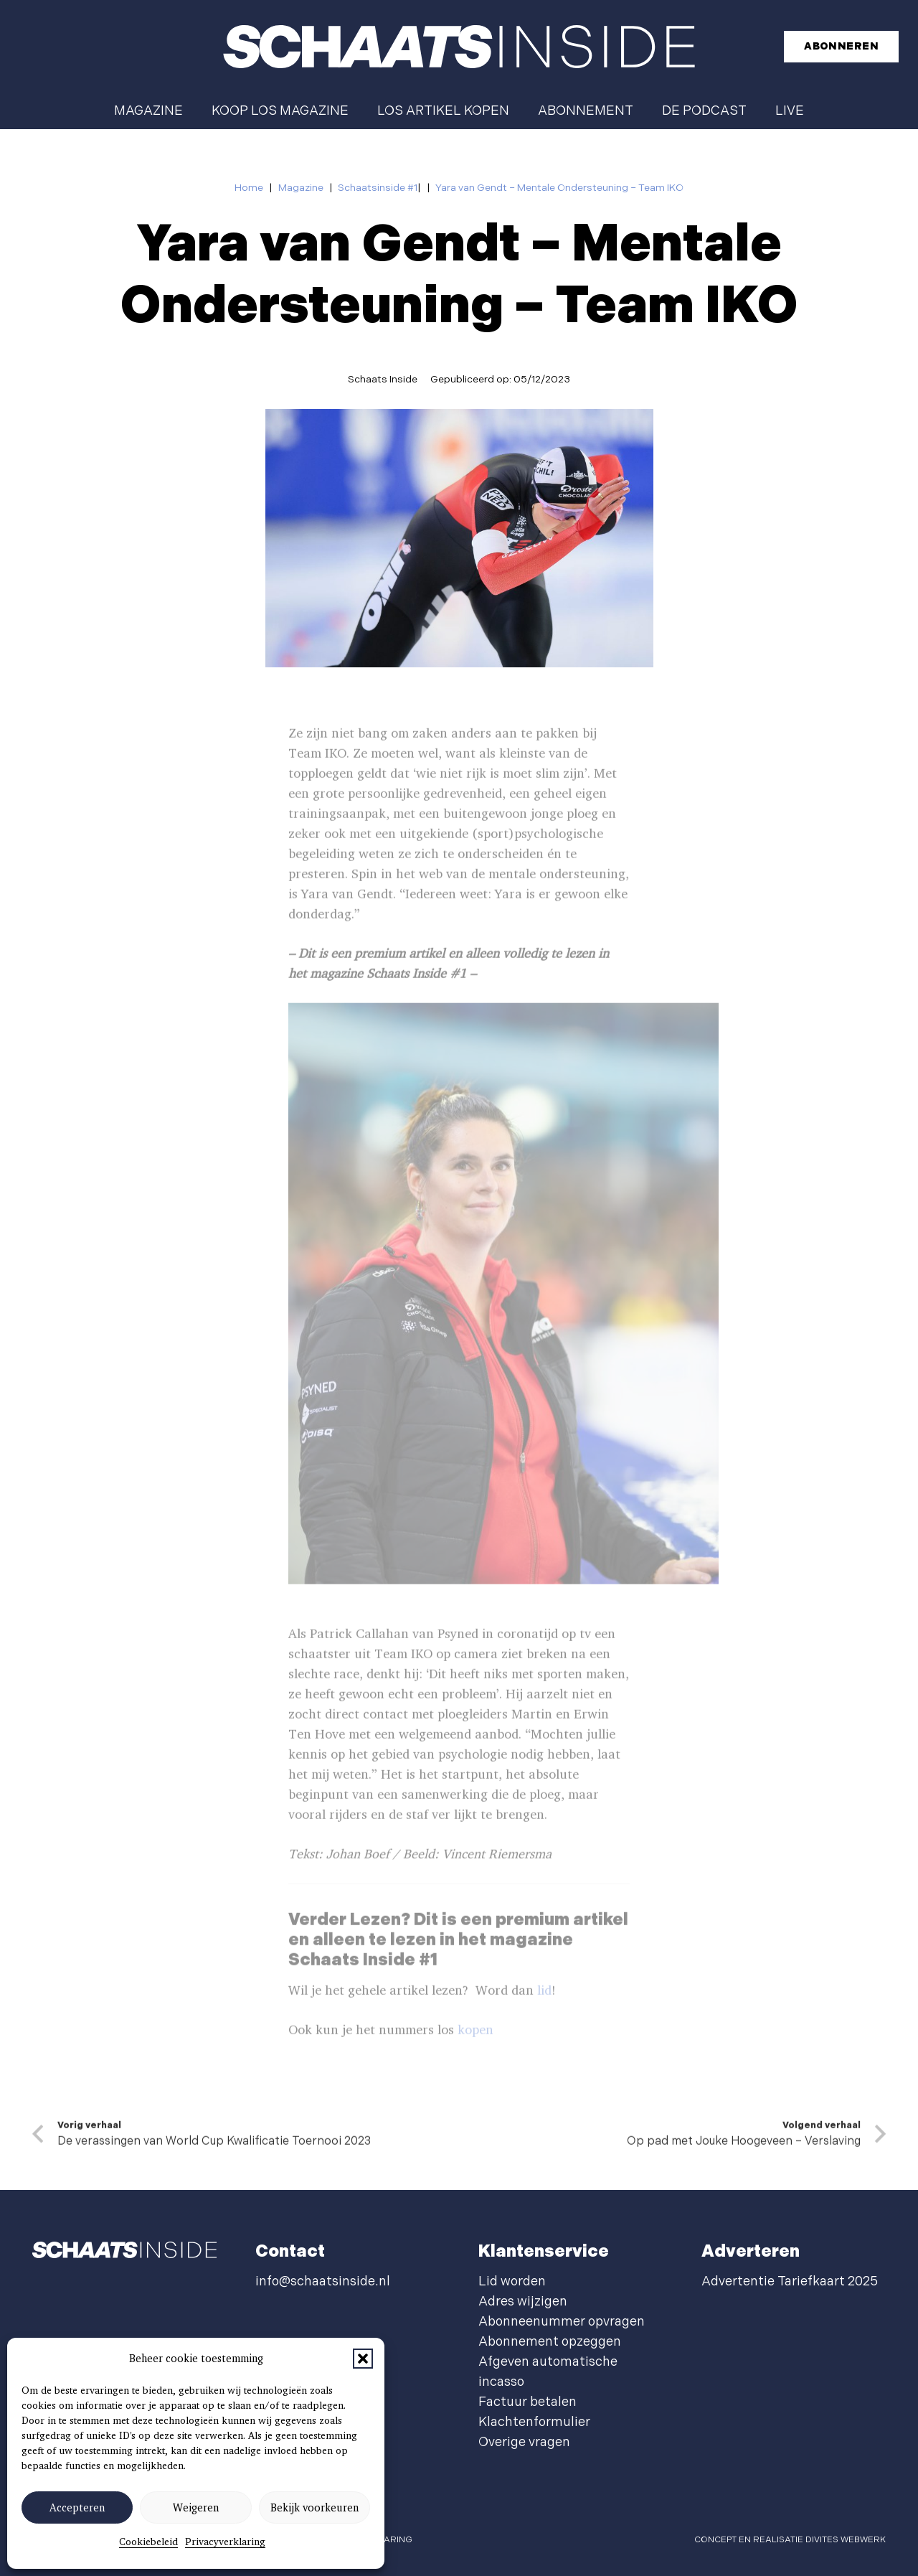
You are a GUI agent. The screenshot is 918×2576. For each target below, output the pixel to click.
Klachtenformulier (534, 2422)
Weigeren (196, 2507)
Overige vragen (524, 2442)
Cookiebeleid (148, 2541)
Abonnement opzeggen (549, 2341)
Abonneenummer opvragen (561, 2321)
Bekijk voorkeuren (314, 2507)
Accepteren (77, 2507)
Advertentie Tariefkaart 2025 (789, 2281)
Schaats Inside (382, 379)
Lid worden (512, 2281)
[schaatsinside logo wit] (459, 46)
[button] (363, 2358)
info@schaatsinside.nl (322, 2281)
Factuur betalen (527, 2402)
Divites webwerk (845, 2539)
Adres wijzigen (522, 2301)
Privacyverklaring (225, 2541)
